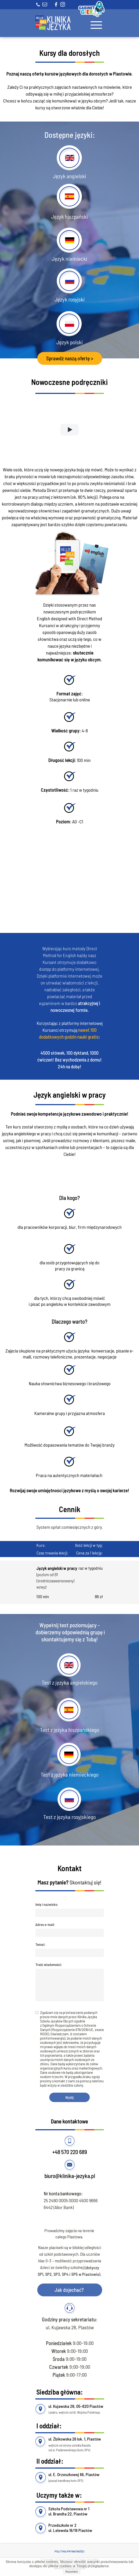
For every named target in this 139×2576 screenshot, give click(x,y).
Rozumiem (72, 2571)
